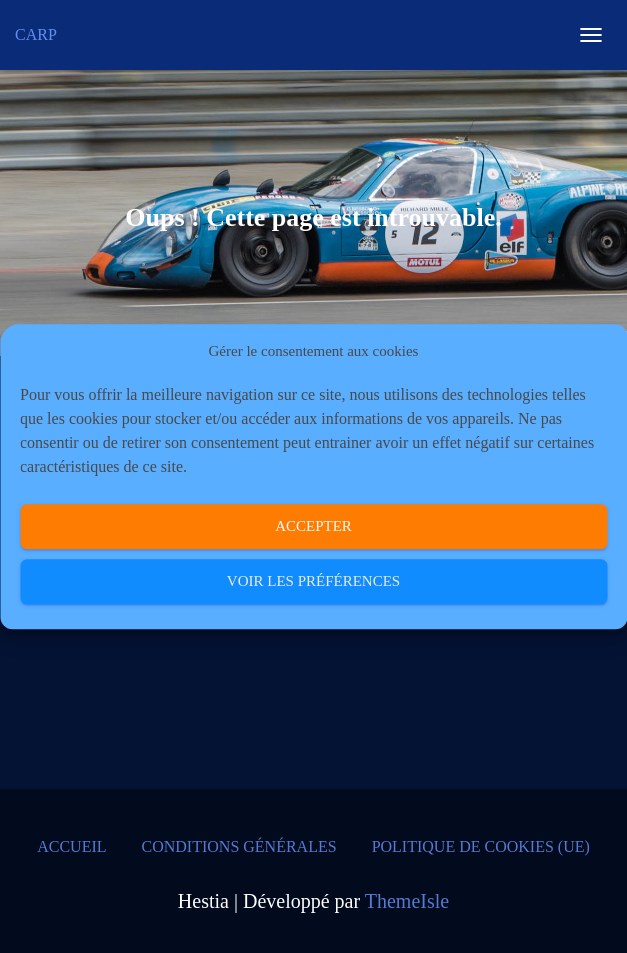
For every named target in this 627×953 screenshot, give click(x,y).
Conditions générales (239, 846)
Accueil (71, 846)
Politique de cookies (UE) (481, 846)
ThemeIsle (407, 901)
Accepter (313, 527)
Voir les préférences (313, 582)
